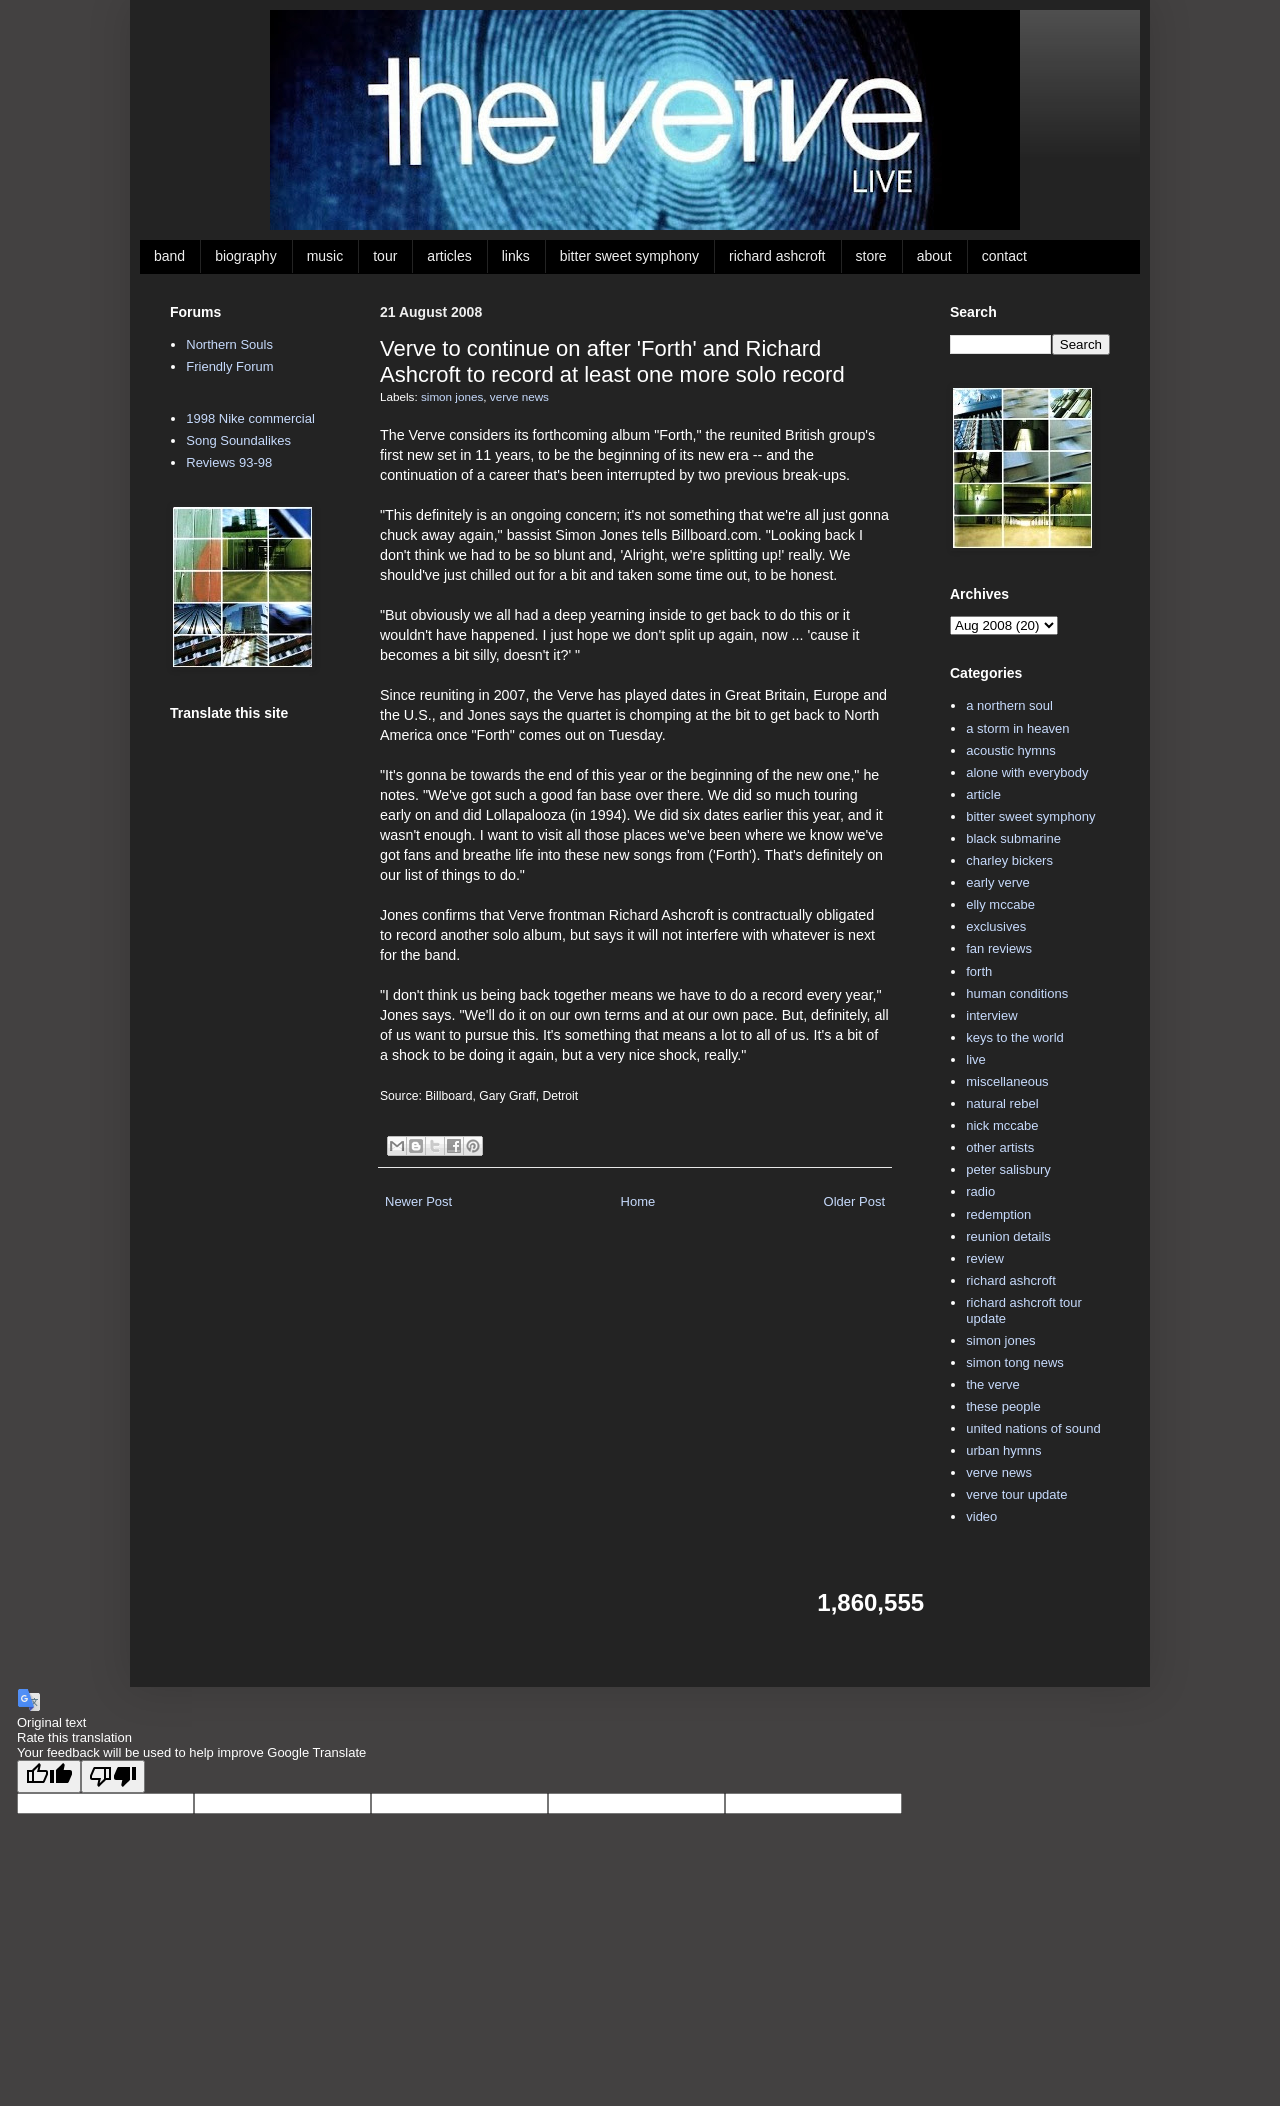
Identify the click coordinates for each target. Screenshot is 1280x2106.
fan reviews (999, 948)
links (516, 256)
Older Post (854, 1201)
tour (385, 256)
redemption (998, 1214)
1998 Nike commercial (250, 418)
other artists (1000, 1147)
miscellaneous (1007, 1081)
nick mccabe (1002, 1125)
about (934, 256)
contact (1004, 256)
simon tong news (1015, 1362)
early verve (998, 882)
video (981, 1516)
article (983, 794)
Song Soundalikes (238, 440)
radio (980, 1191)
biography (246, 256)
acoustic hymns (1011, 750)
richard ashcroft (777, 256)
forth (979, 971)
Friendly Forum (229, 366)
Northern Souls (229, 344)
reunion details (1008, 1236)
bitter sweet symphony (629, 256)
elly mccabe (1000, 904)
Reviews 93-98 (229, 462)
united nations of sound (1033, 1428)
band (169, 256)
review (985, 1258)
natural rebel (1002, 1103)
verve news (519, 396)
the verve (992, 1384)
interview (991, 1015)
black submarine (1013, 838)
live (976, 1059)
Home (638, 1201)
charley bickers (1009, 860)
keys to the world (1015, 1037)
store (871, 256)
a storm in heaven (1017, 728)
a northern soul (1009, 705)
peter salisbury (1008, 1169)
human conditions (1017, 993)
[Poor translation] (113, 1776)
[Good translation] (49, 1776)
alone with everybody (1027, 772)
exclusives (996, 926)
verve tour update (1016, 1494)
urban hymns (1003, 1450)
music (325, 256)
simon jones (452, 396)
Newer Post (418, 1201)
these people (1003, 1406)
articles (449, 256)
